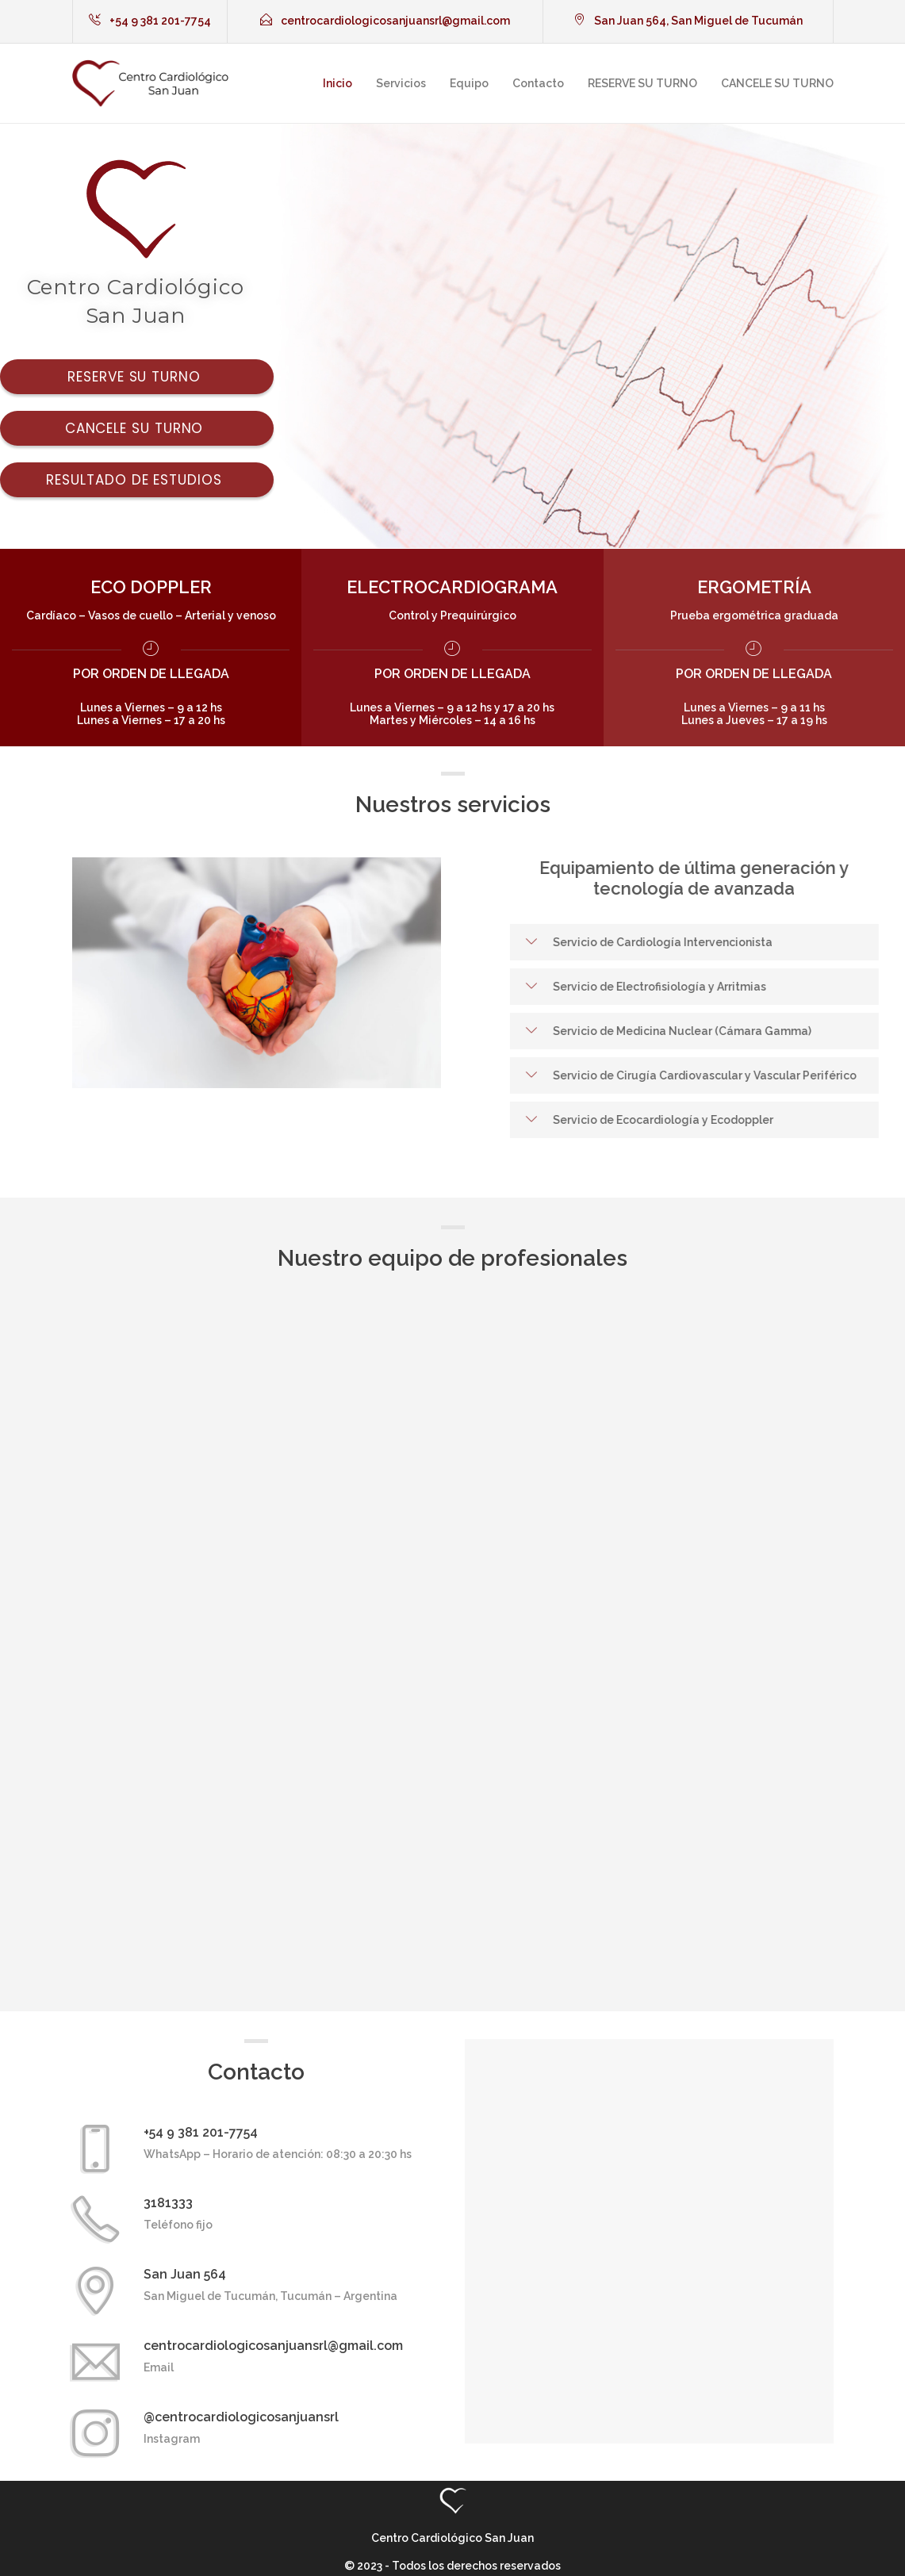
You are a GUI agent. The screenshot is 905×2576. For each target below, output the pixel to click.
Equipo (469, 83)
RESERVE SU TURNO (642, 83)
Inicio (337, 83)
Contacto (538, 83)
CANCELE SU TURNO (777, 83)
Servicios (401, 83)
